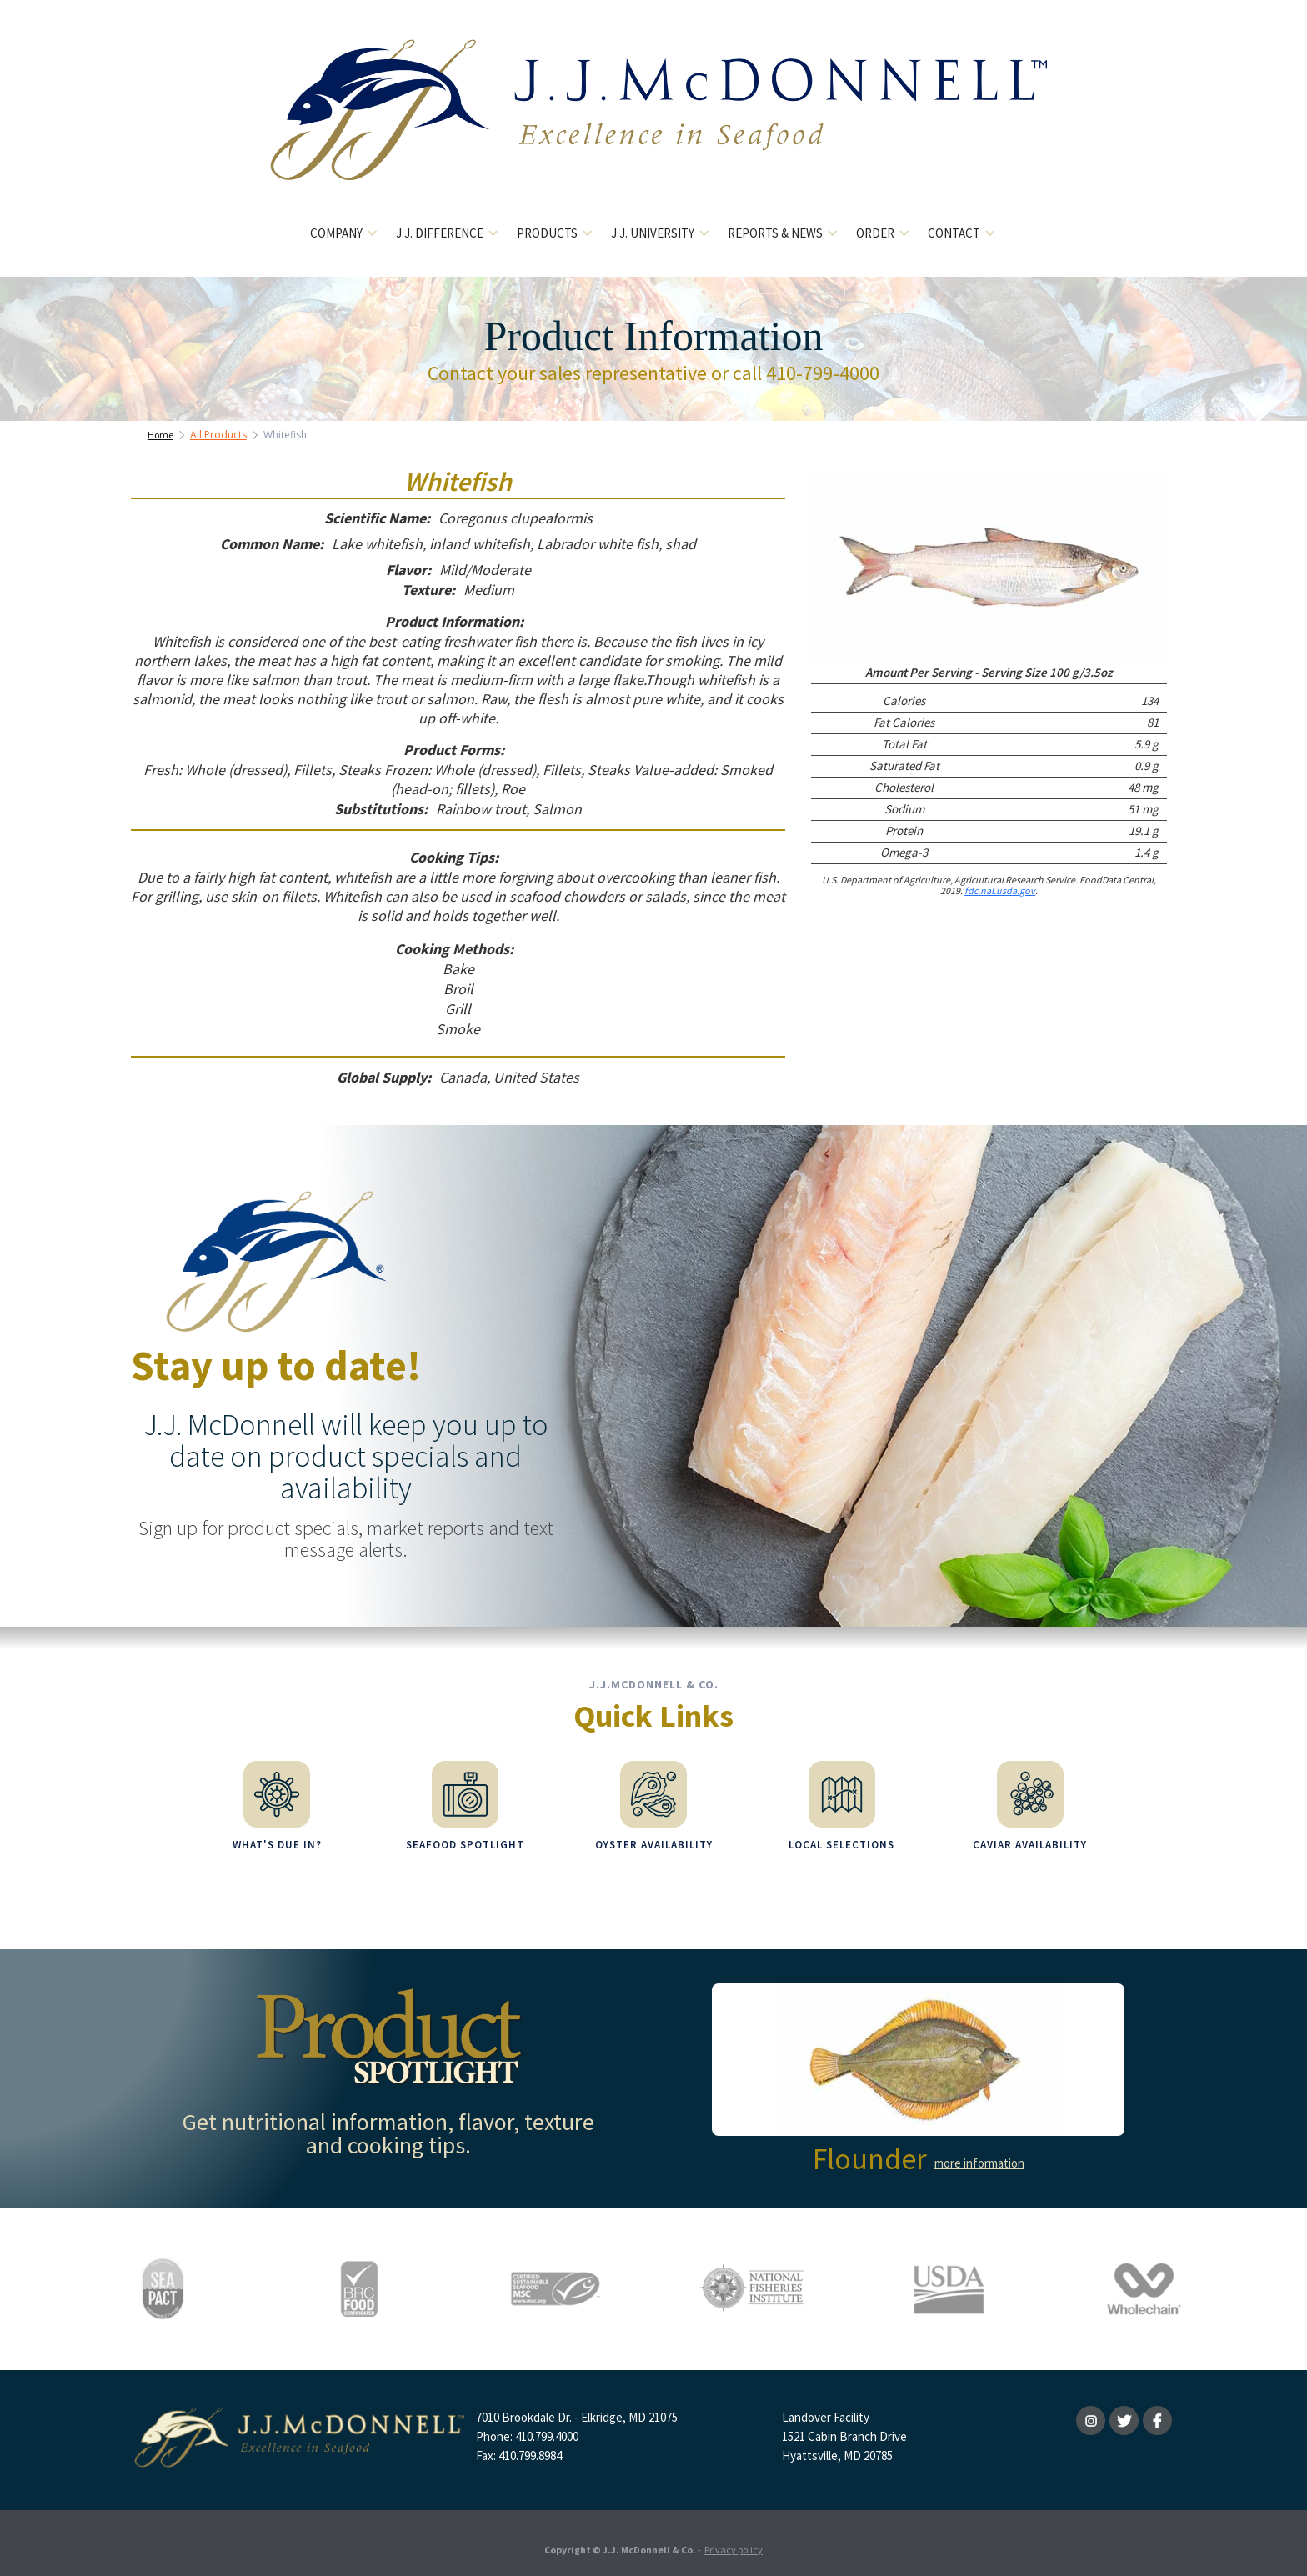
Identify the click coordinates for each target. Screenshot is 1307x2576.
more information (979, 2151)
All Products (218, 435)
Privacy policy (733, 2538)
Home (160, 434)
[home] (654, 123)
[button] (345, 234)
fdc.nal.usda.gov (999, 890)
